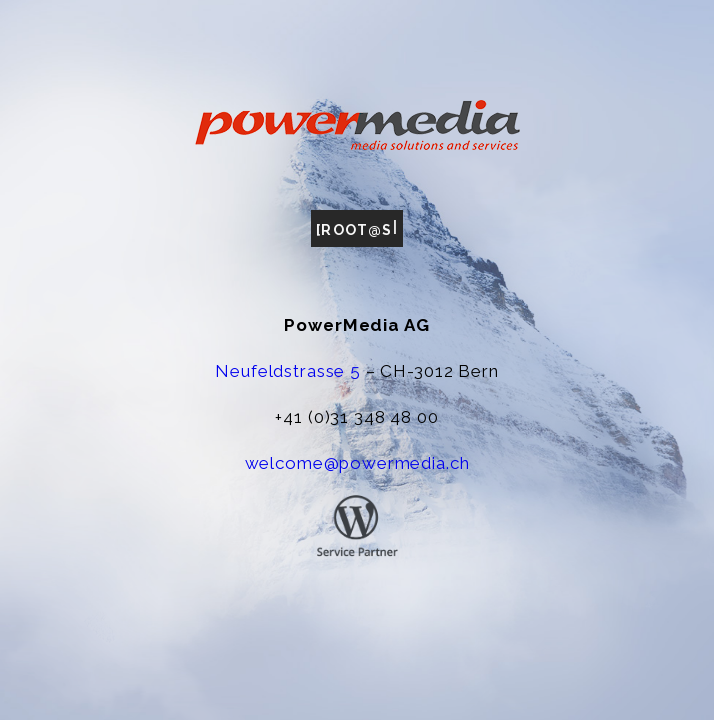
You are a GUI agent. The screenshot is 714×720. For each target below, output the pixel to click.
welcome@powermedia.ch (357, 463)
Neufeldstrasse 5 (288, 371)
